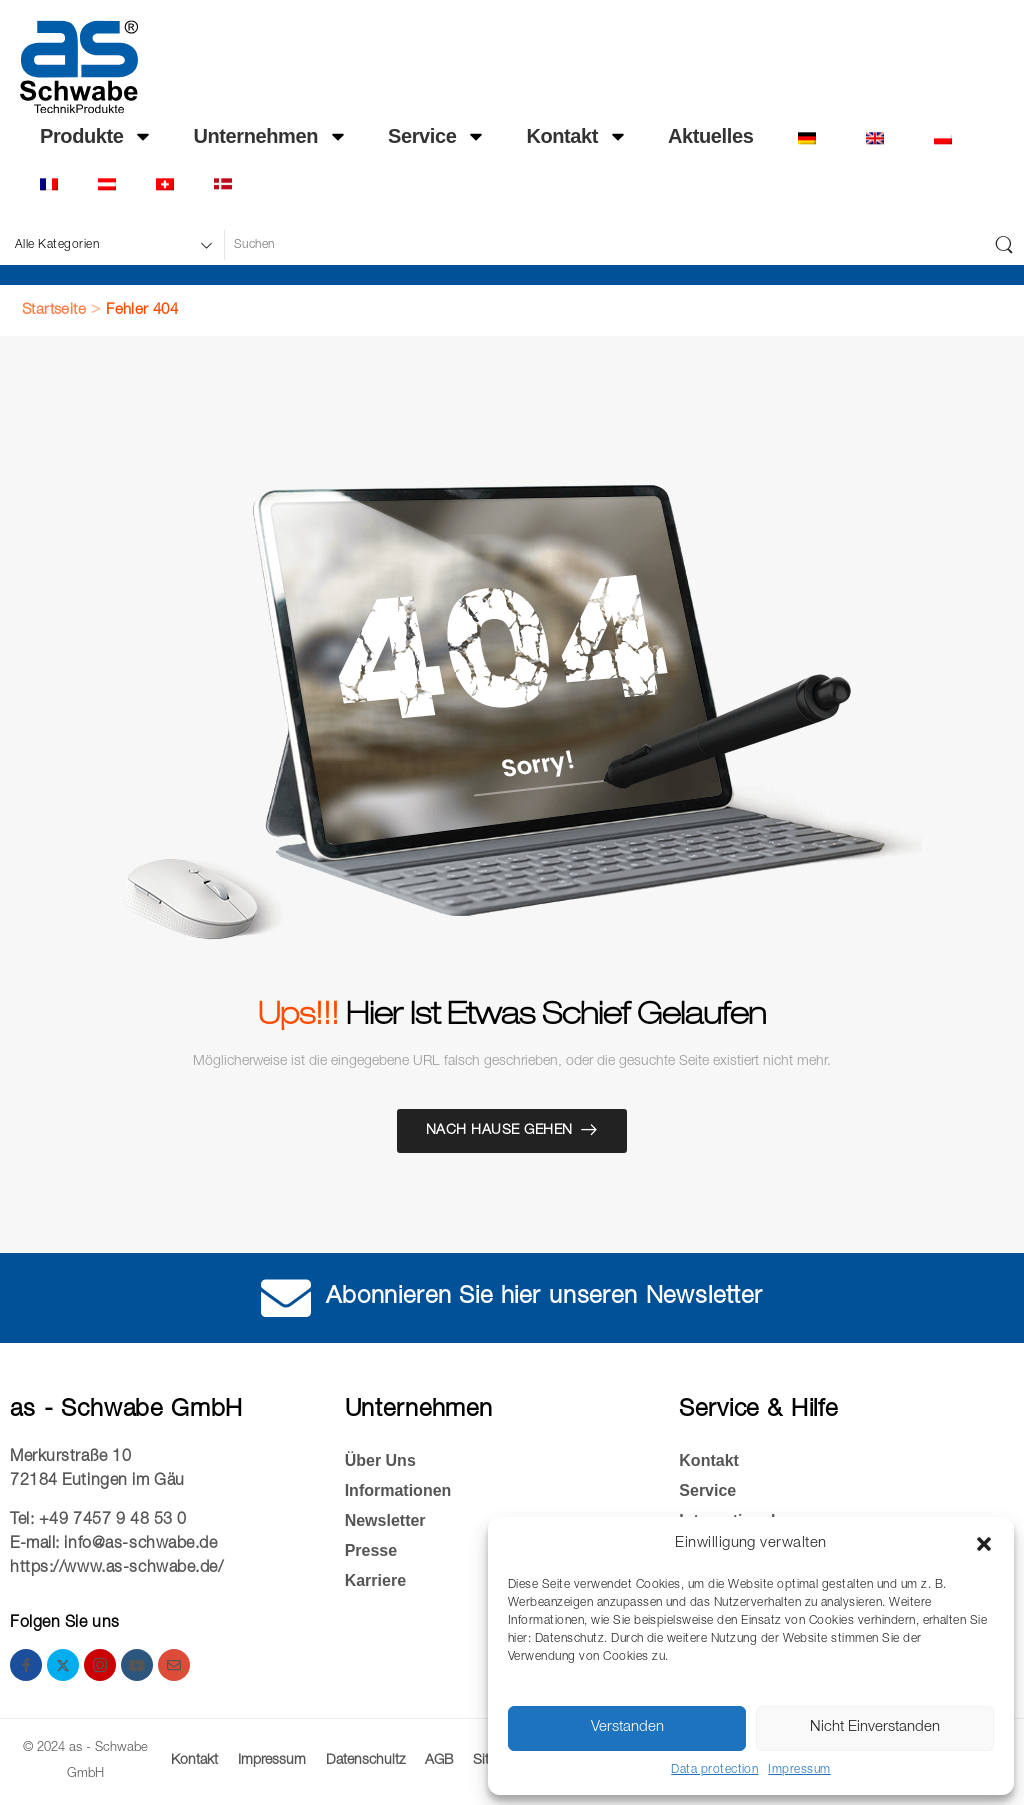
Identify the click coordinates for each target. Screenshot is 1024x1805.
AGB (439, 1761)
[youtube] (137, 1665)
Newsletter (385, 1520)
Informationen (398, 1490)
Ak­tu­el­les (710, 136)
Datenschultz (365, 1761)
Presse (371, 1550)
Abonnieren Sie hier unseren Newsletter (544, 1298)
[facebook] (26, 1665)
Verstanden (627, 1727)
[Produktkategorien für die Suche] (111, 245)
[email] (174, 1665)
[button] (984, 1544)
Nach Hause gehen (499, 1131)
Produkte (96, 136)
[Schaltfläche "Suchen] (1004, 245)
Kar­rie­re (375, 1580)
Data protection (714, 1770)
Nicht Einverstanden (875, 1727)
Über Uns (380, 1460)
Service (437, 136)
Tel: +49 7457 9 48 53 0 (98, 1521)
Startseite (54, 310)
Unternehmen (270, 136)
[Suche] (603, 245)
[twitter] (63, 1665)
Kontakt (577, 136)
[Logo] (79, 66)
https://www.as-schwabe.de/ (117, 1569)
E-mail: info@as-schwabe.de (114, 1545)
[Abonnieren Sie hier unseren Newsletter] (286, 1298)
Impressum (799, 1770)
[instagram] (100, 1665)
